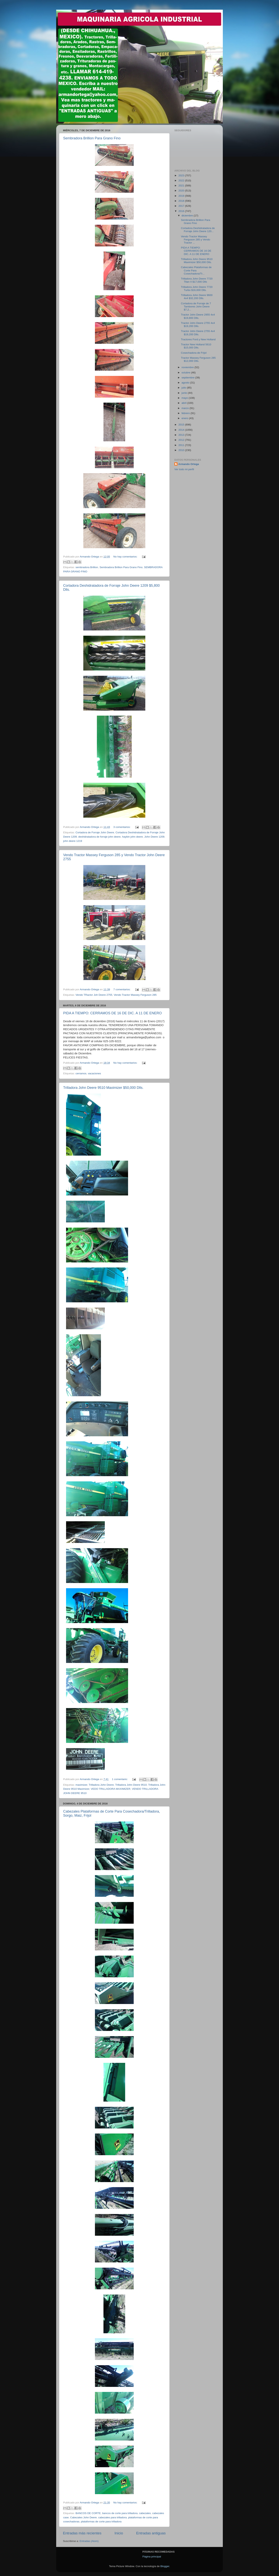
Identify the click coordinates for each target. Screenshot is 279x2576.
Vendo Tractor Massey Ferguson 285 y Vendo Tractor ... (195, 239)
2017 (181, 205)
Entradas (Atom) (89, 2541)
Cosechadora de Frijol (194, 352)
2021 (181, 185)
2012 (181, 439)
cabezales (145, 2513)
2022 (181, 180)
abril (184, 402)
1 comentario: (120, 1779)
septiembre (188, 377)
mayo (185, 397)
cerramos (81, 1073)
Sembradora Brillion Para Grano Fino (92, 138)
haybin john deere (132, 836)
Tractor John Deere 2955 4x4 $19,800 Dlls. (198, 316)
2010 (181, 450)
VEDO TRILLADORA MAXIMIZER (111, 1788)
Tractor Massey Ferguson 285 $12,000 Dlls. (198, 359)
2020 (181, 190)
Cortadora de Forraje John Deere (95, 832)
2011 (181, 445)
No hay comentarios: (125, 556)
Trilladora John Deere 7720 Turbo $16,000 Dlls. (197, 289)
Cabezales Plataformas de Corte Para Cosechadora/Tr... (196, 270)
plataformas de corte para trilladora (101, 2521)
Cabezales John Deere (83, 2517)
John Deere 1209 (154, 836)
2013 (181, 434)
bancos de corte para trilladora (120, 2513)
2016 (181, 211)
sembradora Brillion (87, 567)
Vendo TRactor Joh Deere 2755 (94, 994)
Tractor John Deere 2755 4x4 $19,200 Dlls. (198, 325)
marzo (185, 408)
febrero (186, 413)
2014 (181, 429)
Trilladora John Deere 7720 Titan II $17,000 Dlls (197, 280)
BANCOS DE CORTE (88, 2513)
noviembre (188, 367)
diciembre (188, 215)
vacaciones (94, 1073)
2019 (181, 195)
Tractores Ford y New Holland (198, 339)
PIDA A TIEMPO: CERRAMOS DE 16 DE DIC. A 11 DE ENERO (112, 1013)
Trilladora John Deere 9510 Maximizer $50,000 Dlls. (103, 1088)
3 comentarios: (122, 827)
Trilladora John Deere (101, 1784)
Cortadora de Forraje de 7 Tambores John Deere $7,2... (196, 306)
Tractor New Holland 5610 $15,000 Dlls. (196, 346)
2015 (181, 424)
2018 (181, 200)
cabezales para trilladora (112, 2517)
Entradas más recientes (82, 2533)
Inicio (119, 2533)
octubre (186, 372)
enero (185, 418)
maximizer (81, 1784)
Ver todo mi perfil (184, 469)
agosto (186, 382)
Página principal (151, 2556)
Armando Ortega (188, 464)
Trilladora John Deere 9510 (131, 1784)
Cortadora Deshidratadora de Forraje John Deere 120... (198, 230)
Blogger (164, 2566)
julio (184, 387)
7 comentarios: (122, 989)
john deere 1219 (72, 841)
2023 (181, 175)
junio (185, 392)
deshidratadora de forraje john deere (99, 836)
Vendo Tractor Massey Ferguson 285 (135, 994)
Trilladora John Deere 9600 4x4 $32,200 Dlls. (197, 297)
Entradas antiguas (151, 2533)
